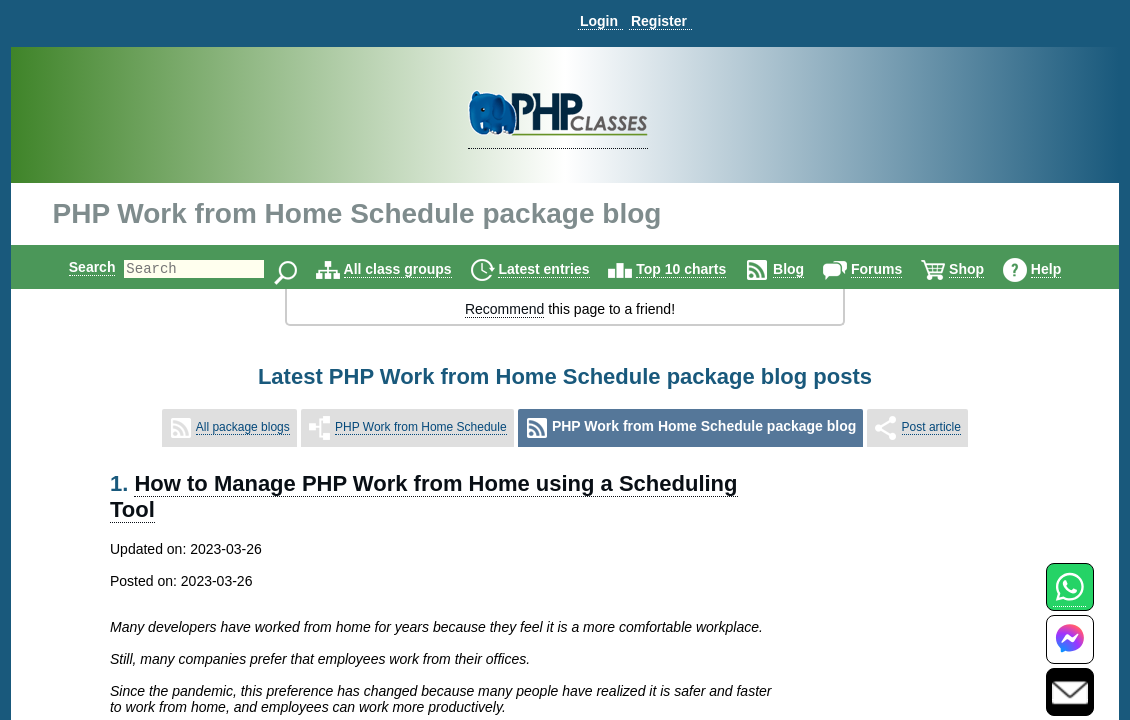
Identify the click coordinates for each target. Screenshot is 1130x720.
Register (659, 21)
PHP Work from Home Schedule (421, 427)
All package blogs (243, 427)
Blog (805, 269)
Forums (893, 269)
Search (75, 267)
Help (1063, 269)
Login (599, 21)
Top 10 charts (698, 269)
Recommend (504, 309)
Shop (983, 269)
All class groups (415, 269)
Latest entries (560, 269)
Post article (931, 427)
